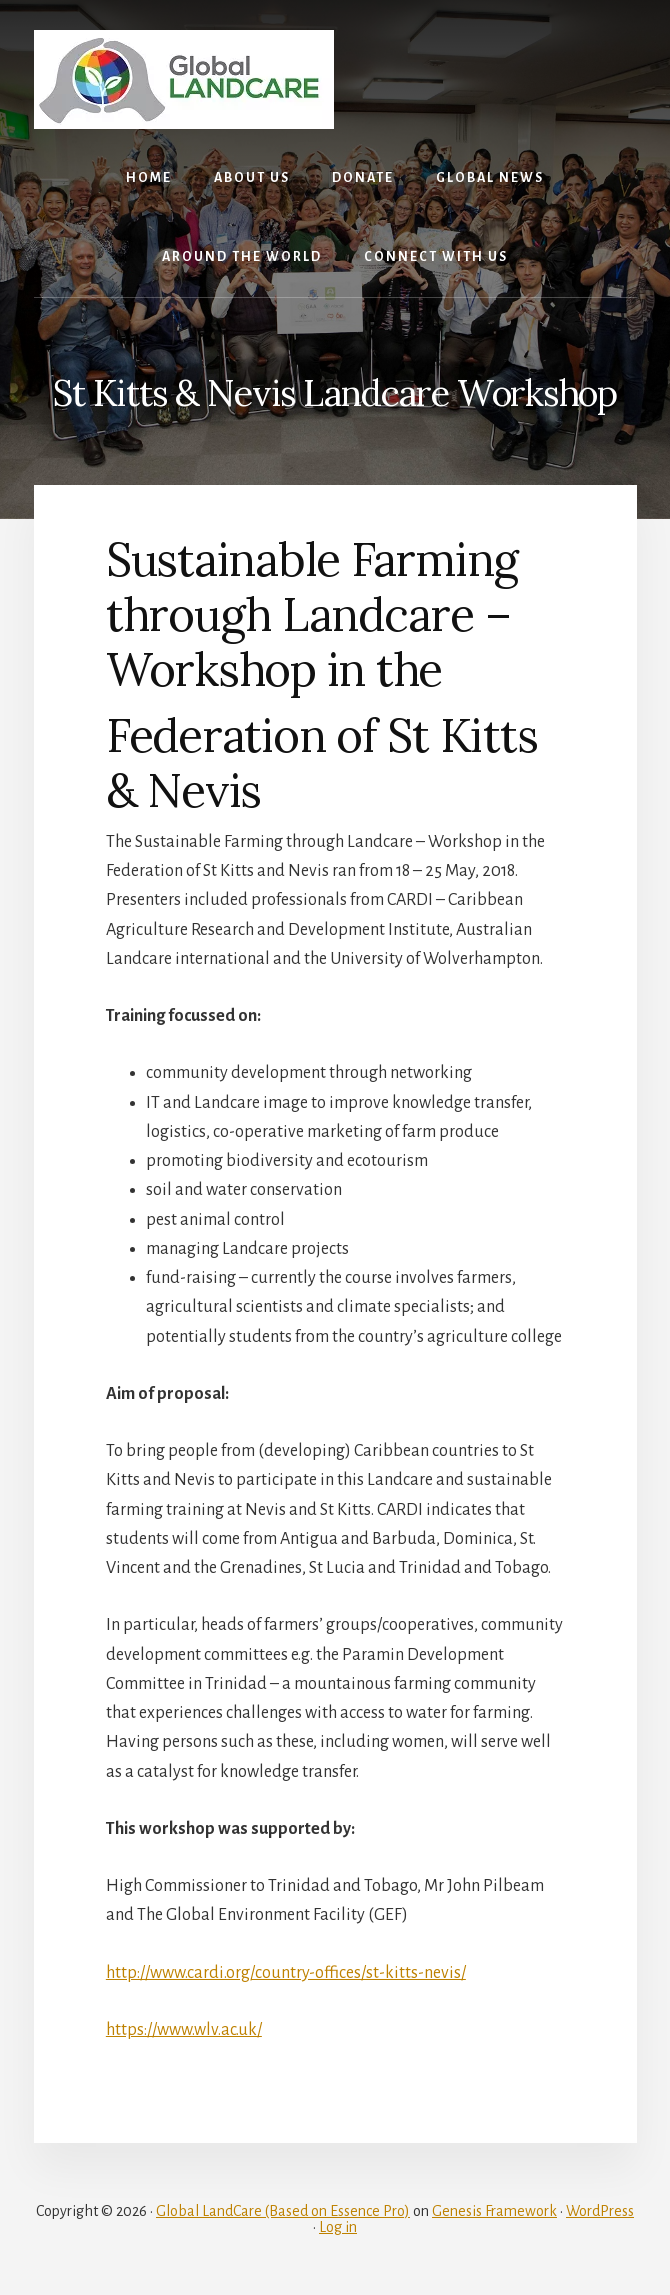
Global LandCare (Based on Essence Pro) (283, 2211)
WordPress (600, 2211)
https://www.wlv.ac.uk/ (184, 2030)
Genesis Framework (494, 2211)
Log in (338, 2227)
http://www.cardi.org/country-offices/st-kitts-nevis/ (286, 1973)
